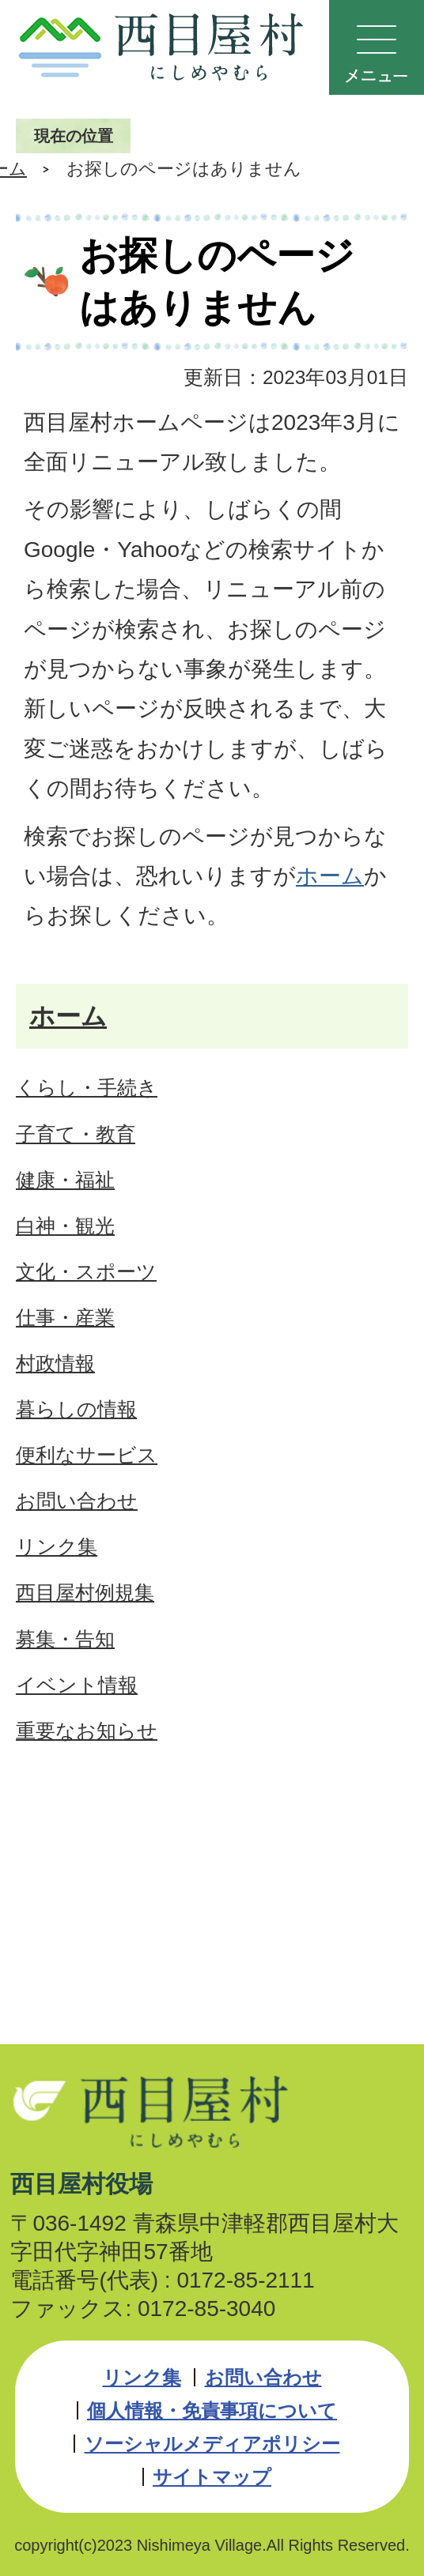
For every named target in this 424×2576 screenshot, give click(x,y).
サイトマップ (212, 2476)
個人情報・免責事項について (212, 2410)
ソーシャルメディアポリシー (212, 2443)
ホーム (330, 876)
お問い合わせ (263, 2377)
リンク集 (142, 2377)
